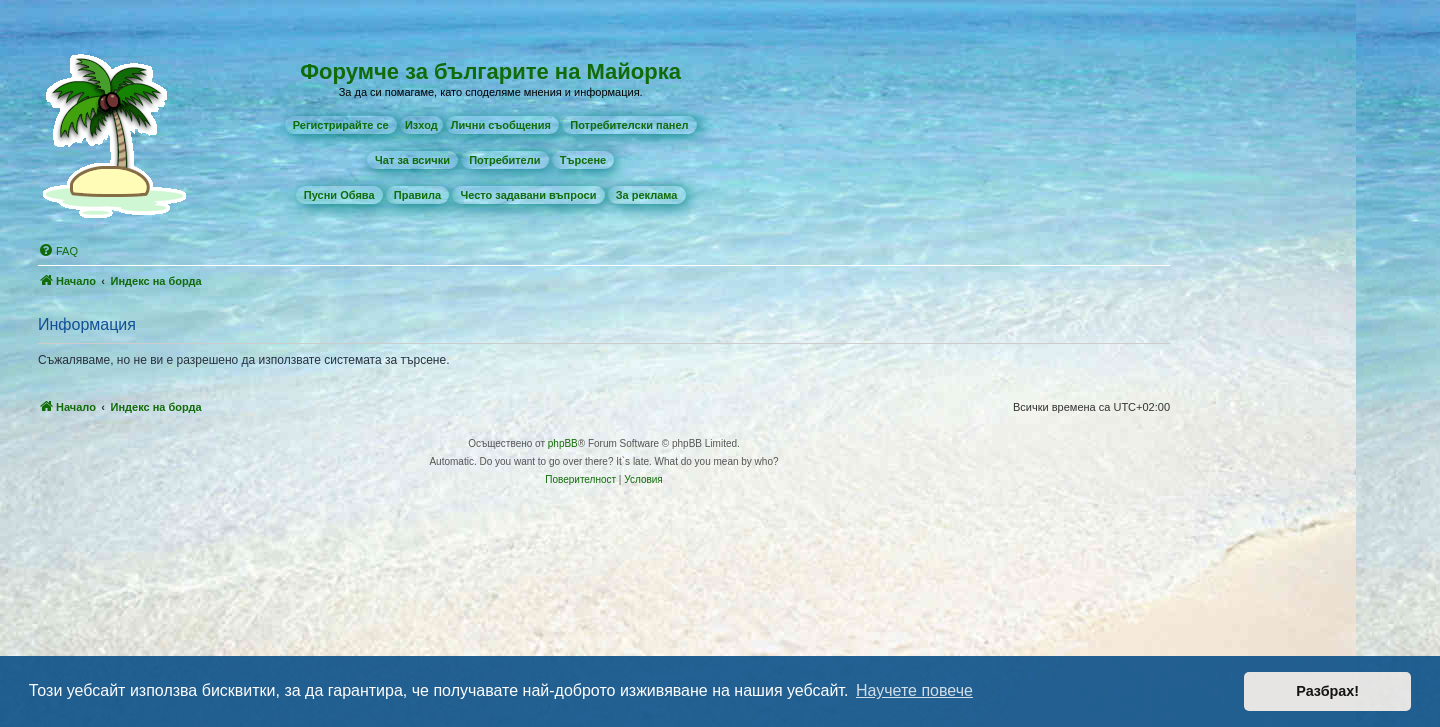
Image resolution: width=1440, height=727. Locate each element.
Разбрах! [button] (1327, 691)
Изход (421, 125)
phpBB (563, 443)
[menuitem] (341, 125)
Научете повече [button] (914, 690)
